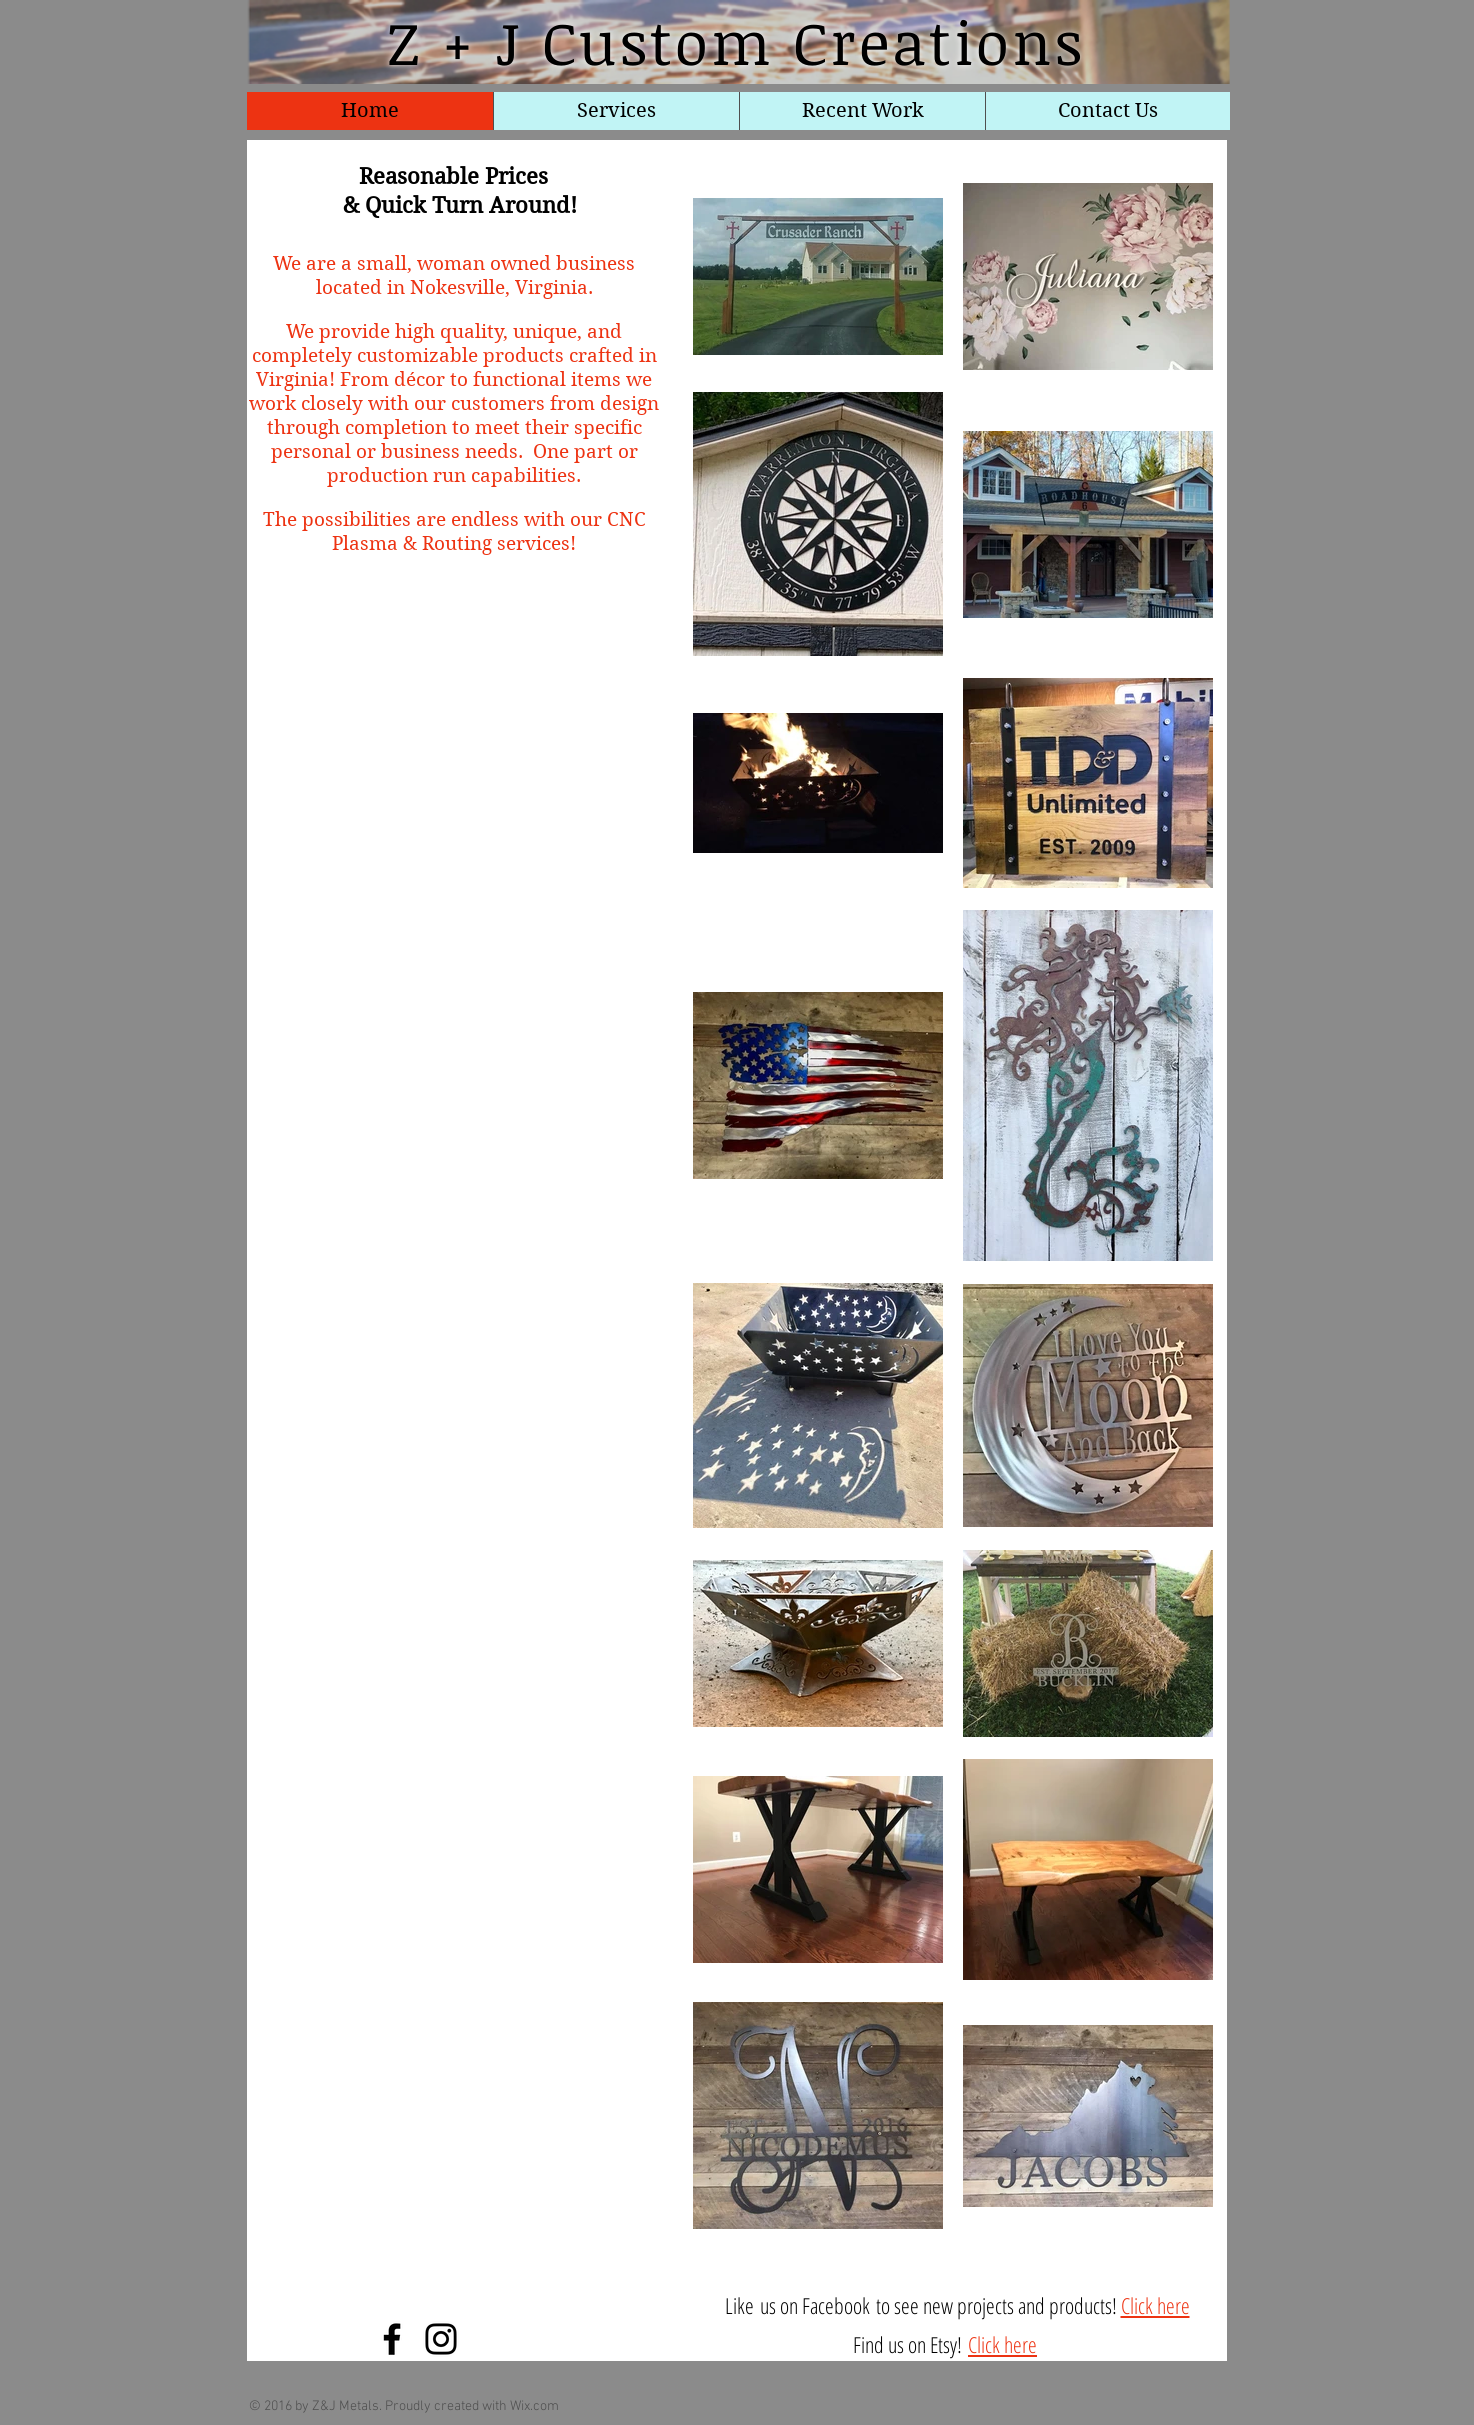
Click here (1155, 2305)
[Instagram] (441, 2339)
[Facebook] (392, 2339)
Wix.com (534, 2406)
